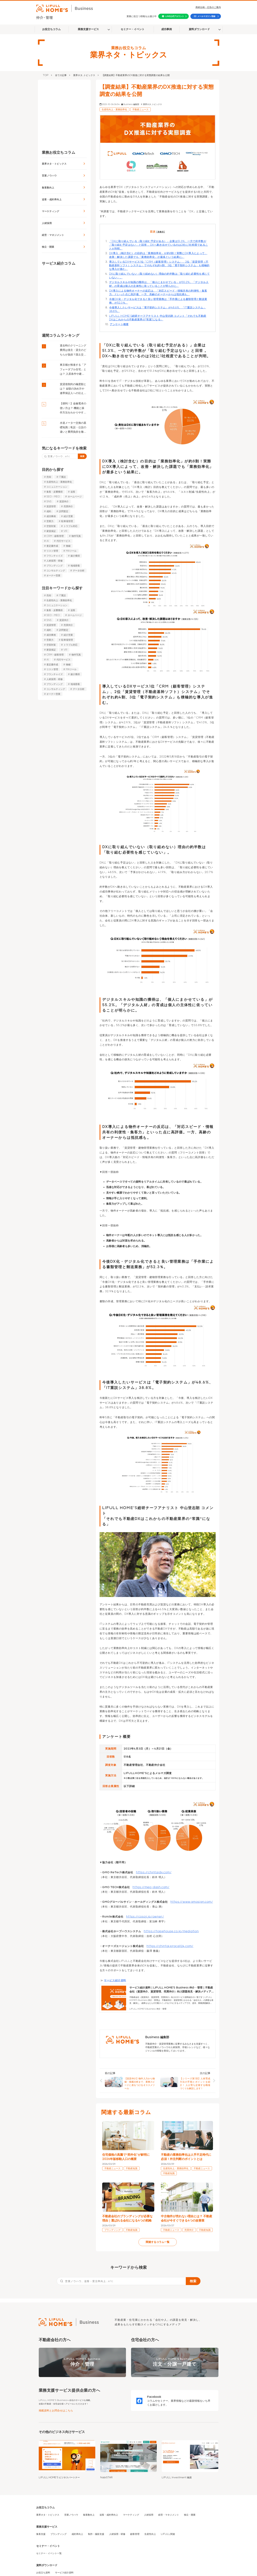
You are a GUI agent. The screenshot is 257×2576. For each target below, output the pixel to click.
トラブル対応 (70, 526)
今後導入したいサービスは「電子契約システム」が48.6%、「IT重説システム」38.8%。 (157, 309)
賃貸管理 (51, 506)
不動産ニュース (140, 109)
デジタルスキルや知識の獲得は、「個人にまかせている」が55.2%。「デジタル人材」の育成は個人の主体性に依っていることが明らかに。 (159, 284)
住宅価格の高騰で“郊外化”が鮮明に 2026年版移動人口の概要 (127, 2156)
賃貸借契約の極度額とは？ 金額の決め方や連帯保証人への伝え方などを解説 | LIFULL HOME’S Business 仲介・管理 (73, 389)
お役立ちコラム (51, 29)
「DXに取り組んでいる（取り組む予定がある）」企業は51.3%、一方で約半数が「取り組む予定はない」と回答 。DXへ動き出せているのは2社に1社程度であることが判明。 (158, 245)
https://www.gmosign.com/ (191, 1901)
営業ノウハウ (49, 175)
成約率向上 (77, 2534)
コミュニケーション (56, 486)
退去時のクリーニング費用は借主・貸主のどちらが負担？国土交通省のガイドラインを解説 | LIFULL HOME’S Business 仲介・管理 (73, 350)
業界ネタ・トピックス (54, 163)
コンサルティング (55, 570)
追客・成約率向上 (52, 199)
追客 (73, 491)
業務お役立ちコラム (58, 152)
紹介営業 (68, 516)
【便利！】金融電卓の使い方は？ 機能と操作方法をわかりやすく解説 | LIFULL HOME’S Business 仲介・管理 (73, 408)
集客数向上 (48, 187)
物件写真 (76, 536)
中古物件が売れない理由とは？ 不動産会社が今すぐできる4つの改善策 (186, 2218)
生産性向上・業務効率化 (59, 482)
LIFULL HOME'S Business (82, 2363)
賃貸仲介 (64, 501)
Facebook (154, 2396)
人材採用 (47, 223)
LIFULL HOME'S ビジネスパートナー (59, 2477)
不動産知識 (131, 2168)
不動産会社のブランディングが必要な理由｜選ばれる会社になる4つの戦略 (127, 2218)
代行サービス (63, 541)
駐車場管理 (67, 521)
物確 (68, 546)
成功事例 (166, 29)
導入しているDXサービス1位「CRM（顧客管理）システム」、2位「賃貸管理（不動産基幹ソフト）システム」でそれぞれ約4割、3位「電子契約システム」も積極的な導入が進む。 (159, 265)
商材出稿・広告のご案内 (208, 7)
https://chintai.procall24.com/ (170, 1946)
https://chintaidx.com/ (154, 1872)
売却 (48, 477)
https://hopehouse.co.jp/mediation (171, 1931)
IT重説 (62, 477)
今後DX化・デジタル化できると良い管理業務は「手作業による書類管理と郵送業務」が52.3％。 (158, 301)
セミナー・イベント (132, 29)
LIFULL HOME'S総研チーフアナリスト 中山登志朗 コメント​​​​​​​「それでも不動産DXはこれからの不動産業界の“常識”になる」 (157, 317)
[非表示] (160, 232)
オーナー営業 (53, 575)
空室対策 (51, 526)
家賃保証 (51, 531)
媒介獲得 (75, 555)
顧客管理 (134, 2534)
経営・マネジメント (53, 235)
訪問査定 (63, 511)
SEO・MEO (53, 496)
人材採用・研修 (54, 560)
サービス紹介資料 (115, 1980)
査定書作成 (52, 546)
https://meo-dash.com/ (151, 1887)
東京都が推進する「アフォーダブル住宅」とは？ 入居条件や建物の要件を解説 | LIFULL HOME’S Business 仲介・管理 (73, 370)
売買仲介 (68, 506)
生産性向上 (150, 2534)
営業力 (49, 521)
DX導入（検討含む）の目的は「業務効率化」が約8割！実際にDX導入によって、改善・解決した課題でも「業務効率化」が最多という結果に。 (158, 255)
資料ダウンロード (199, 29)
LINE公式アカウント (174, 16)
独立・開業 (48, 246)
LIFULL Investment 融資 (177, 2477)
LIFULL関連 (168, 2534)
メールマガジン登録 (206, 16)
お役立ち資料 (43, 2572)
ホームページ (75, 496)
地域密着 (75, 565)
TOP (45, 75)
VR (65, 531)
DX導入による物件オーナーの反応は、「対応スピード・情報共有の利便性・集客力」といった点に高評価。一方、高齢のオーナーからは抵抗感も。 (158, 292)
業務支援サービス (88, 29)
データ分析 (78, 570)
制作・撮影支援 (96, 2534)
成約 (48, 511)
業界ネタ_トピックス (84, 75)
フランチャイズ (54, 555)
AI (47, 541)
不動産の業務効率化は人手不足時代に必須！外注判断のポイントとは (186, 2156)
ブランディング (54, 565)
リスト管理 (52, 550)
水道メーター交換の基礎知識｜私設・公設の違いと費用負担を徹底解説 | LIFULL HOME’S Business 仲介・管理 (73, 427)
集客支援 (40, 2534)
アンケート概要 (119, 324)
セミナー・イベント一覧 (49, 2553)
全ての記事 (61, 75)
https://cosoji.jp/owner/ (145, 1916)
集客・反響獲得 (54, 491)
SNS (48, 501)
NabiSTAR (106, 2477)
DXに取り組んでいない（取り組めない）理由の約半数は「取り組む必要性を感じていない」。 (159, 275)
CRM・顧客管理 (55, 536)
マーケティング (50, 211)
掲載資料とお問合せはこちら (56, 2410)
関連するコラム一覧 (157, 2242)
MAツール (71, 550)
